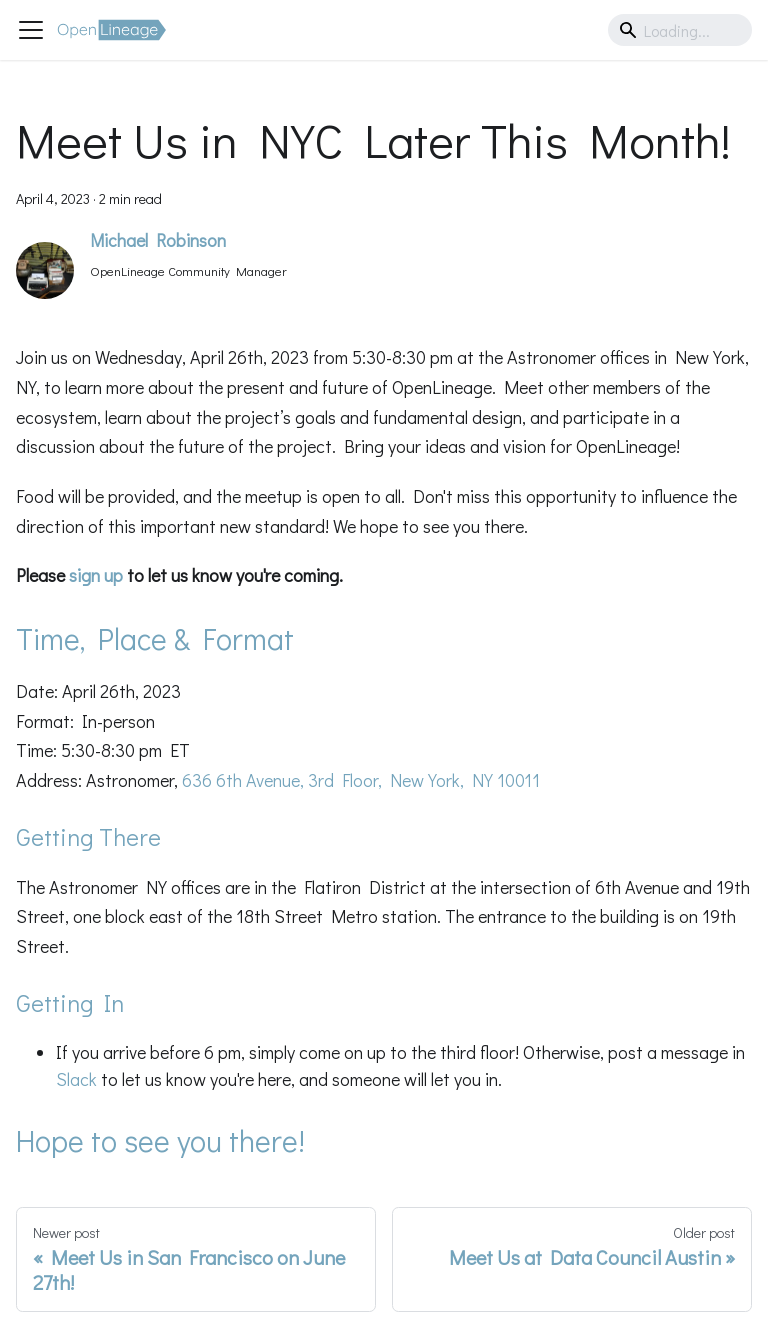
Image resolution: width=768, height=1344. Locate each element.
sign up (96, 575)
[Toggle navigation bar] (31, 30)
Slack (76, 1079)
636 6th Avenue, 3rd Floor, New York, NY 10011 (361, 780)
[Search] (680, 30)
